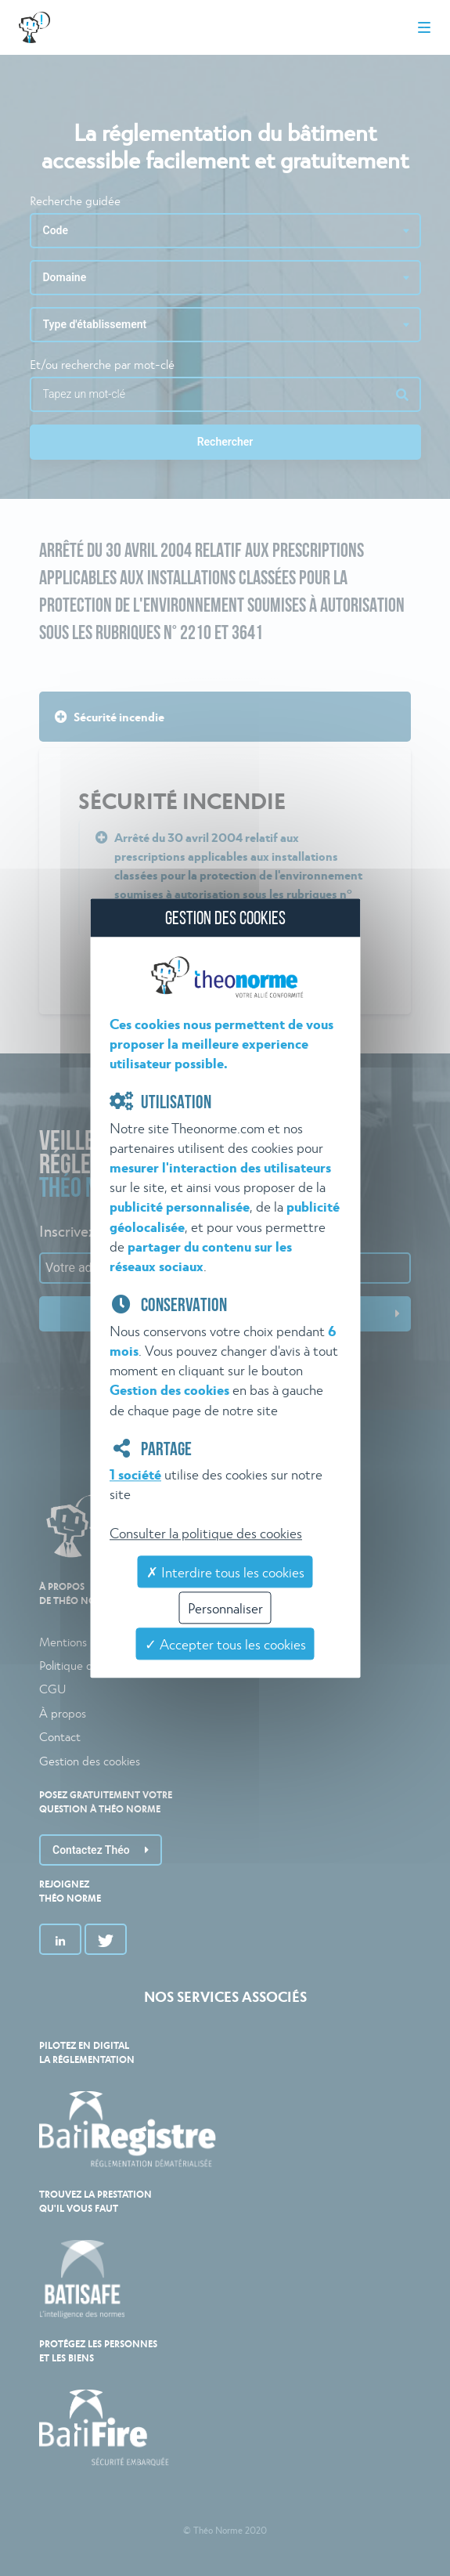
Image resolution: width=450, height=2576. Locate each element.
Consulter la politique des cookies (206, 1532)
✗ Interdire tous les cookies (225, 1572)
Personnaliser (225, 1608)
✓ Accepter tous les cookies (225, 1644)
